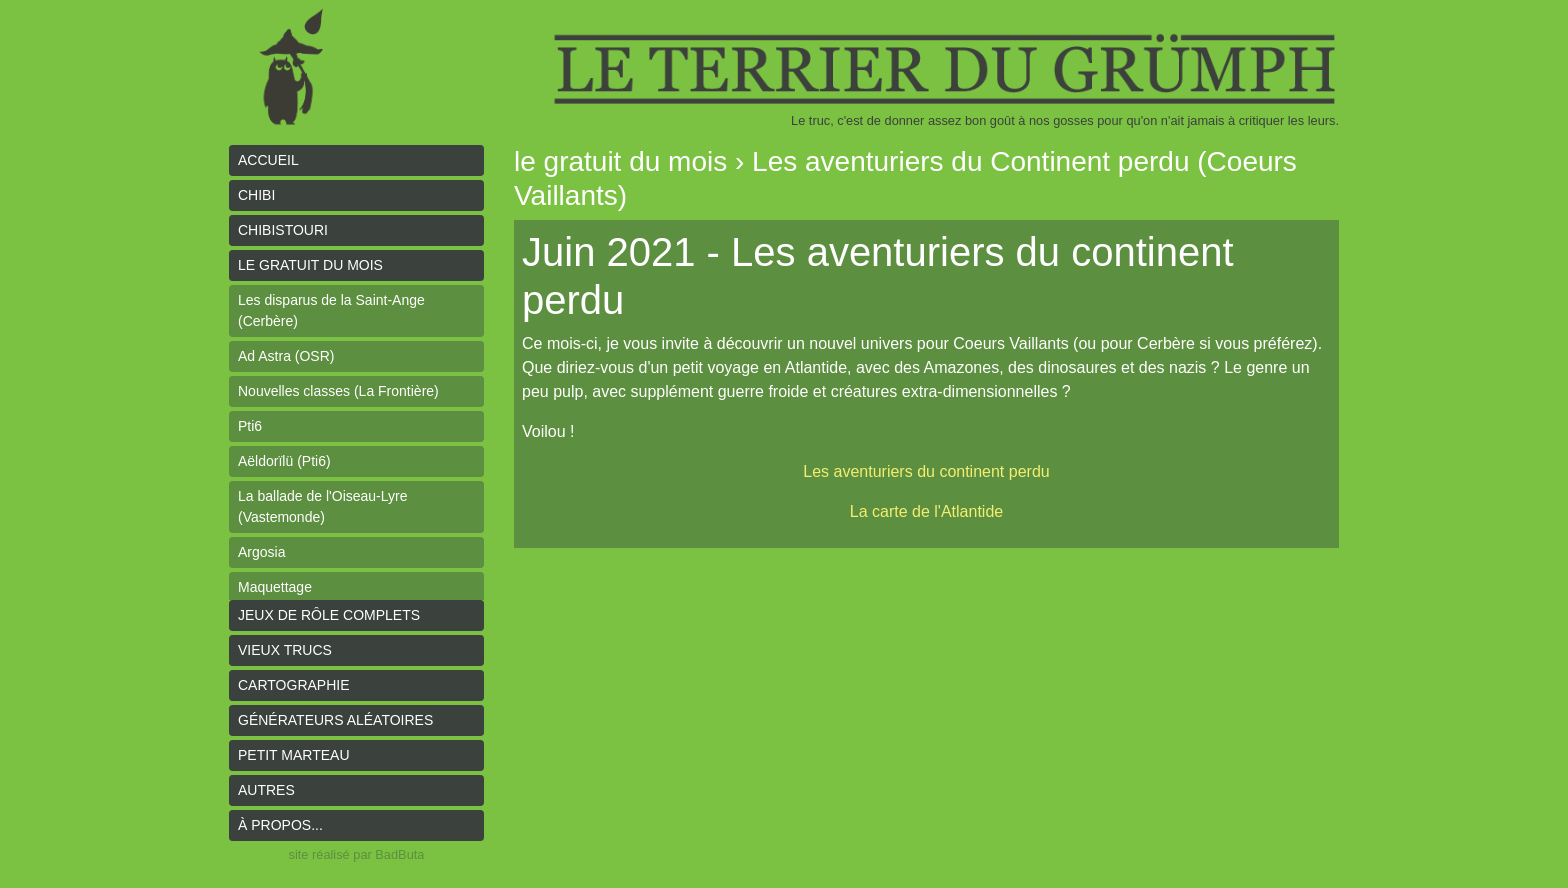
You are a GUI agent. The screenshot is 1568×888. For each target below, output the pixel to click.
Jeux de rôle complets (329, 615)
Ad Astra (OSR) (286, 356)
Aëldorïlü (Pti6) (284, 461)
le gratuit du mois (310, 265)
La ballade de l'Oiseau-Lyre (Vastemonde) (322, 506)
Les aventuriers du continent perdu (926, 471)
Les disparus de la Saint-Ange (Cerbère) (331, 310)
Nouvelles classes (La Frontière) (338, 391)
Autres (266, 790)
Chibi (256, 195)
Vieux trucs (285, 650)
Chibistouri (283, 230)
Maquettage (275, 587)
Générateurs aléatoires (335, 720)
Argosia (261, 552)
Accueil (268, 160)
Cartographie (294, 685)
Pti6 (250, 426)
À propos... (280, 825)
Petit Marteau (294, 755)
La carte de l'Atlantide (926, 511)
